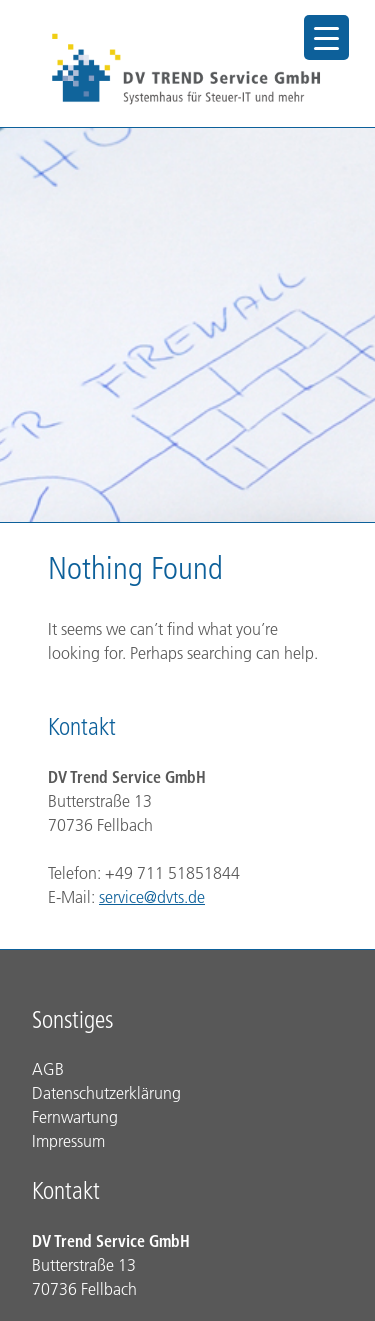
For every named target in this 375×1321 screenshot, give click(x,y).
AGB (48, 1069)
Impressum (68, 1141)
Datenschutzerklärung (106, 1093)
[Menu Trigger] (326, 37)
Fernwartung (75, 1117)
